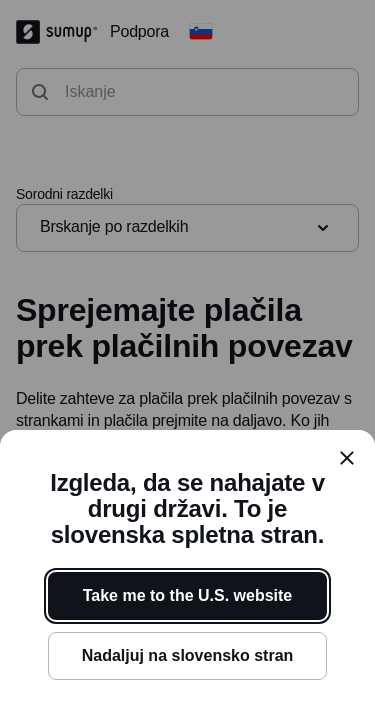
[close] (347, 458)
